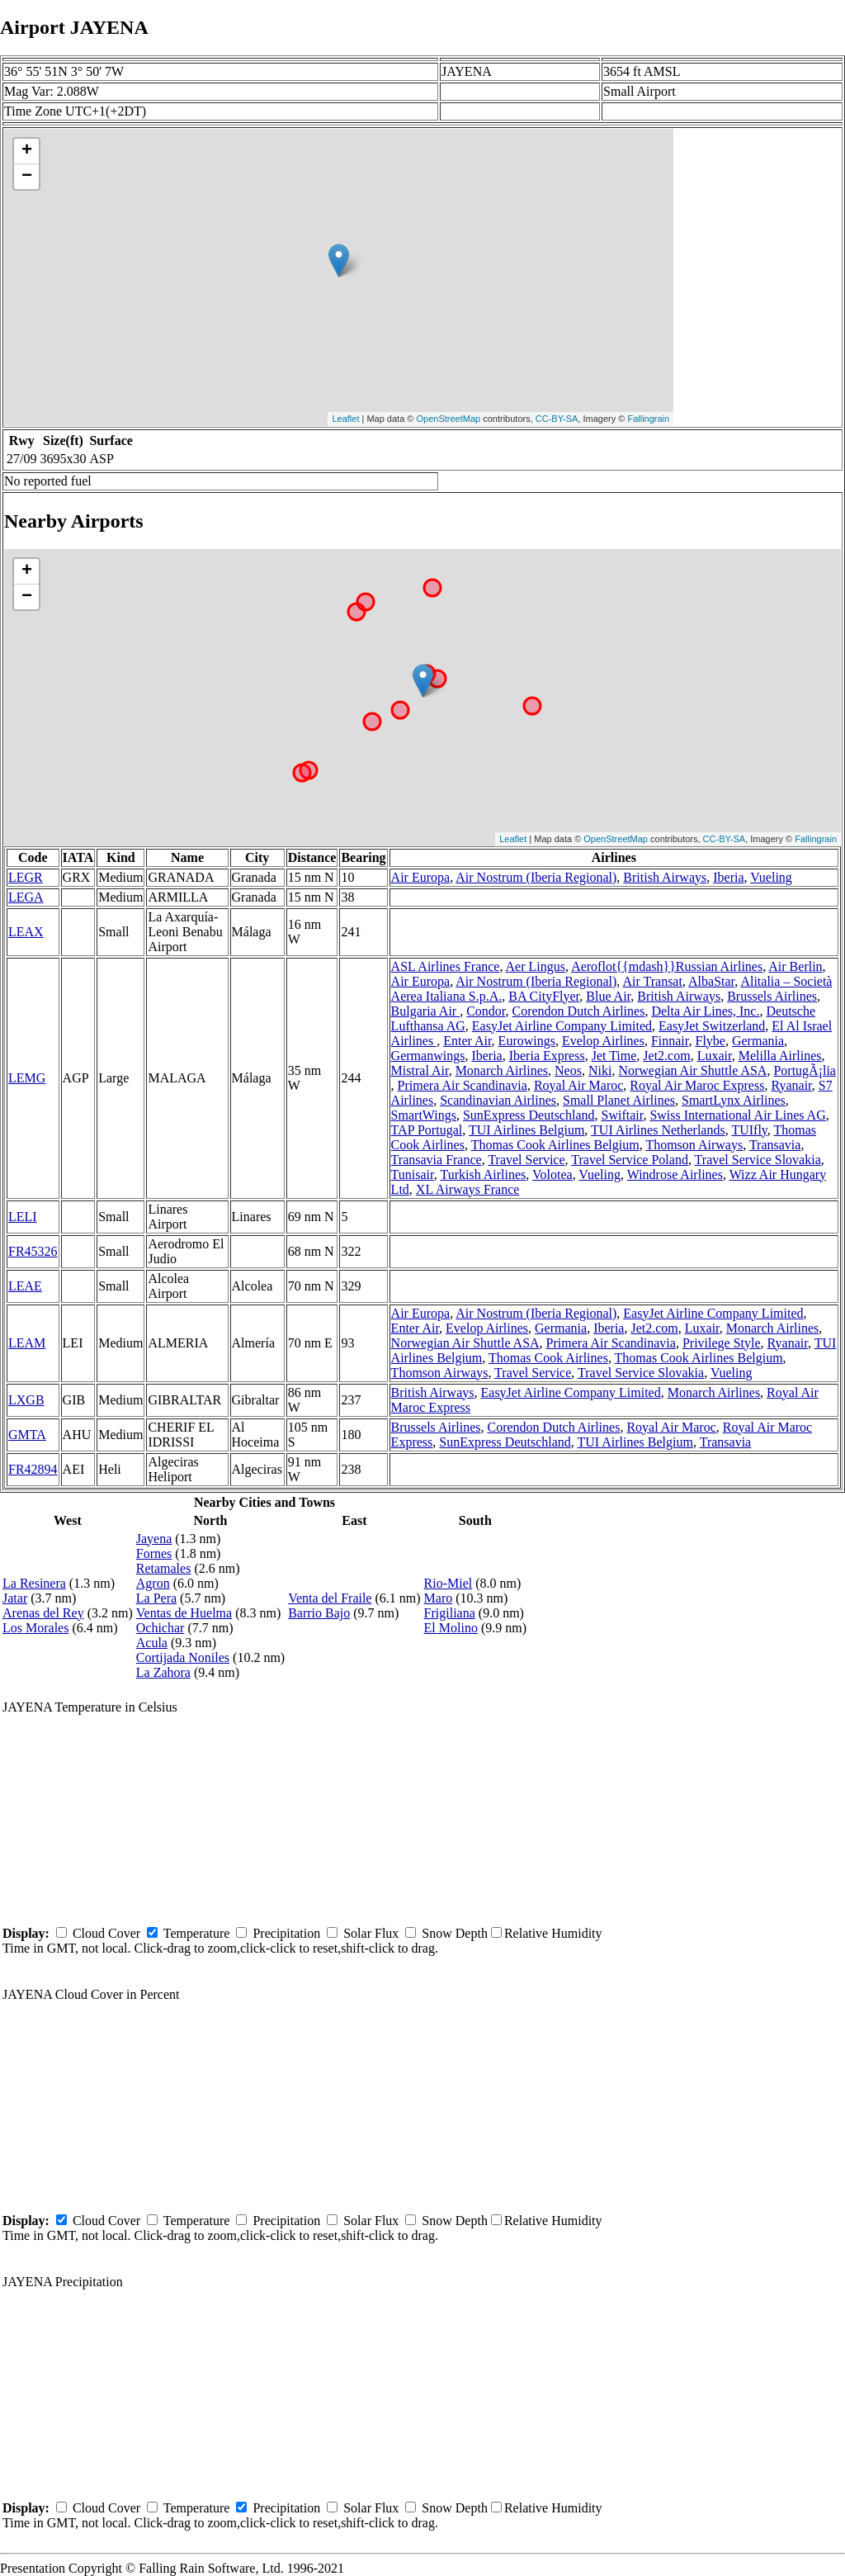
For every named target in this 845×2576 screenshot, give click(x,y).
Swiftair (623, 1115)
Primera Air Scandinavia (462, 1085)
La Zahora (163, 1672)
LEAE (25, 1286)
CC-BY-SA (557, 419)
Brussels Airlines (772, 996)
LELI (22, 1217)
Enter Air (467, 1041)
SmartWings (423, 1115)
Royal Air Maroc (578, 1085)
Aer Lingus (535, 966)
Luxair (714, 1056)
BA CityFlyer (543, 996)
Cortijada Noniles (182, 1657)
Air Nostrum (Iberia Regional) (536, 877)
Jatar (14, 1598)
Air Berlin (795, 966)
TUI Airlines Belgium (526, 1130)
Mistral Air (420, 1070)
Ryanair (791, 1085)
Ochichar (160, 1628)
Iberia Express (547, 1056)
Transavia (775, 1145)
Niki (599, 1070)
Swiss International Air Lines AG (737, 1115)
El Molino (451, 1628)
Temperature (196, 1933)
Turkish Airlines (483, 1174)
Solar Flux (371, 1933)
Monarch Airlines (502, 1070)
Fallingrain (648, 419)
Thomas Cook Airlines (548, 1358)
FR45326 (33, 1251)
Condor (485, 1011)
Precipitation (286, 1933)
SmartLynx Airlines (734, 1100)
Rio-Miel (448, 1583)
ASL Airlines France (445, 966)
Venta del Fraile (329, 1598)
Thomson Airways (694, 1145)
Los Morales (35, 1628)
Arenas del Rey (43, 1613)
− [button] (26, 176)
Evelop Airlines (603, 1041)
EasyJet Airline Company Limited (562, 1026)
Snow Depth (455, 1933)
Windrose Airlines (675, 1174)
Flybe (710, 1041)
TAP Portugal (427, 1130)
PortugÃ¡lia (804, 1070)
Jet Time (614, 1056)
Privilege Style (721, 1343)
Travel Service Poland (629, 1160)
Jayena (154, 1539)
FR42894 (33, 1469)
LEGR (25, 877)
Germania (758, 1041)
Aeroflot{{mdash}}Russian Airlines (666, 966)
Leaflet (345, 419)
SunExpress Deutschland (529, 1115)
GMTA (27, 1435)
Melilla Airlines (780, 1056)
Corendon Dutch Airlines (578, 1011)
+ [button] (26, 151)
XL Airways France (468, 1189)
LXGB (26, 1400)
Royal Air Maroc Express (697, 1085)
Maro (438, 1598)
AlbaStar (711, 981)
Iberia (728, 877)
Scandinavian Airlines (498, 1100)
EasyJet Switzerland (712, 1026)
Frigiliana (449, 1613)
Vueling (771, 877)
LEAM (26, 1343)
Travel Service (526, 1160)
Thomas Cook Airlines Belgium (555, 1145)
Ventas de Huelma (184, 1613)
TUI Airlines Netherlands (658, 1130)
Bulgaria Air (425, 1011)
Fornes (154, 1553)
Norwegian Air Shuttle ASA (692, 1070)
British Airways (664, 877)
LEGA (26, 897)
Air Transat (652, 981)
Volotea (552, 1174)
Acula (152, 1643)
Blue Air (608, 996)
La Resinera (34, 1583)
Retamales (163, 1568)
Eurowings (526, 1041)
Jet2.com (666, 1056)
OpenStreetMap (449, 419)
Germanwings (428, 1056)
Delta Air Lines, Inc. (705, 1011)
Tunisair (412, 1174)
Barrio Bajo (319, 1613)
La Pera (156, 1598)
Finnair (670, 1041)
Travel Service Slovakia (758, 1160)
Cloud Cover (106, 1933)
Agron (153, 1583)
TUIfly (749, 1130)
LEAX (26, 932)
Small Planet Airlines (619, 1100)
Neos (568, 1070)
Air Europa (421, 877)
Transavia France (436, 1160)
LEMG (26, 1078)
